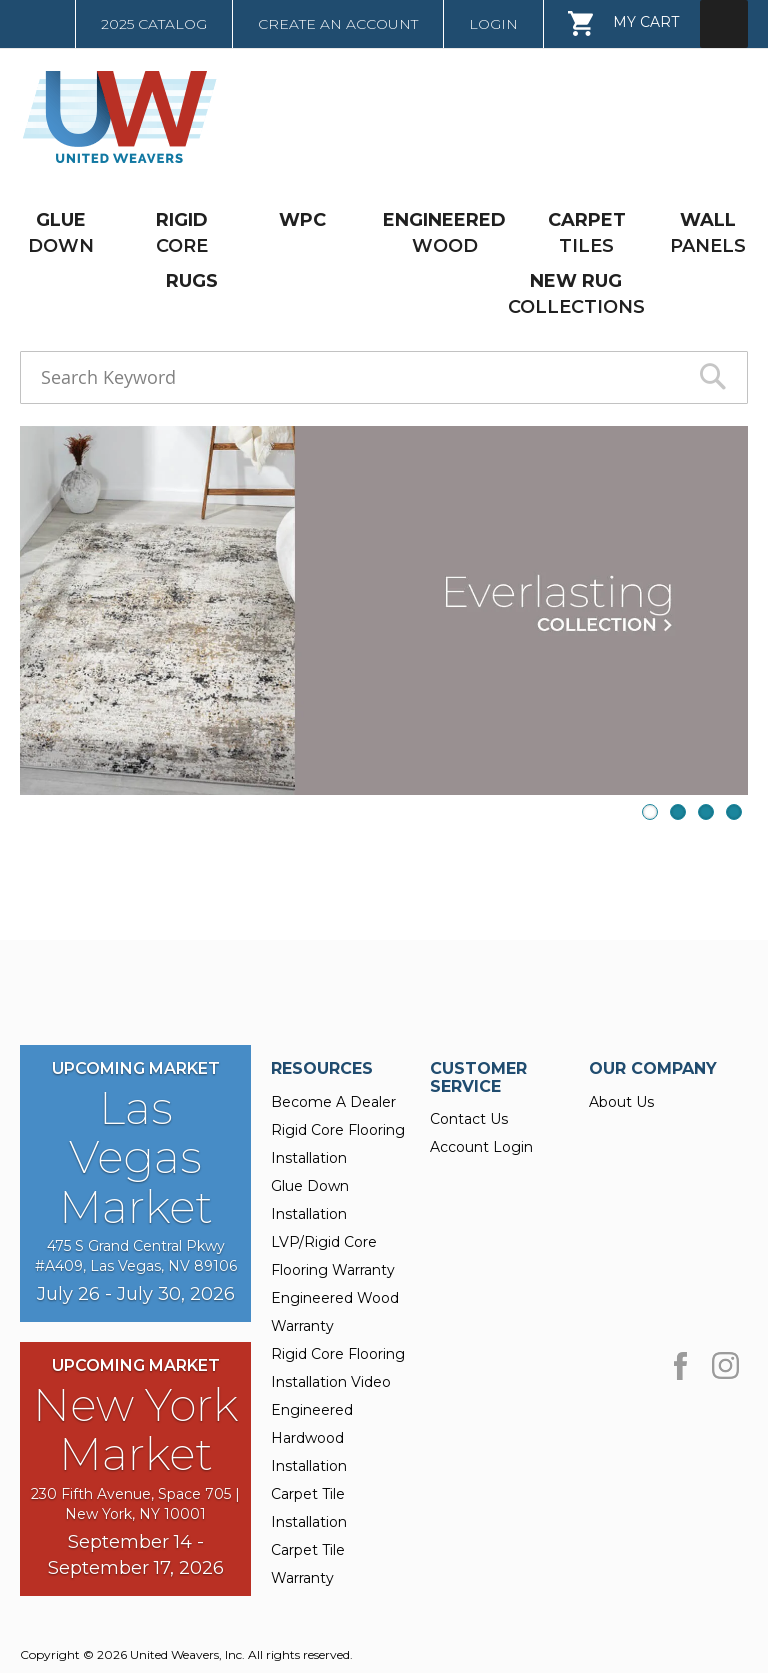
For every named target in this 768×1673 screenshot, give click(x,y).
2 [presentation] (678, 812)
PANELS (708, 232)
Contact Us (469, 1119)
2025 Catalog (154, 24)
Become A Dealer (333, 1102)
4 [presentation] (734, 812)
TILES (587, 232)
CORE (182, 232)
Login (493, 24)
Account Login (481, 1147)
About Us (621, 1102)
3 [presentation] (706, 812)
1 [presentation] (650, 812)
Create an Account (338, 24)
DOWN (61, 232)
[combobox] (384, 377)
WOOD (444, 232)
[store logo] (113, 117)
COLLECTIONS (576, 293)
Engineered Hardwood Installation (312, 1438)
